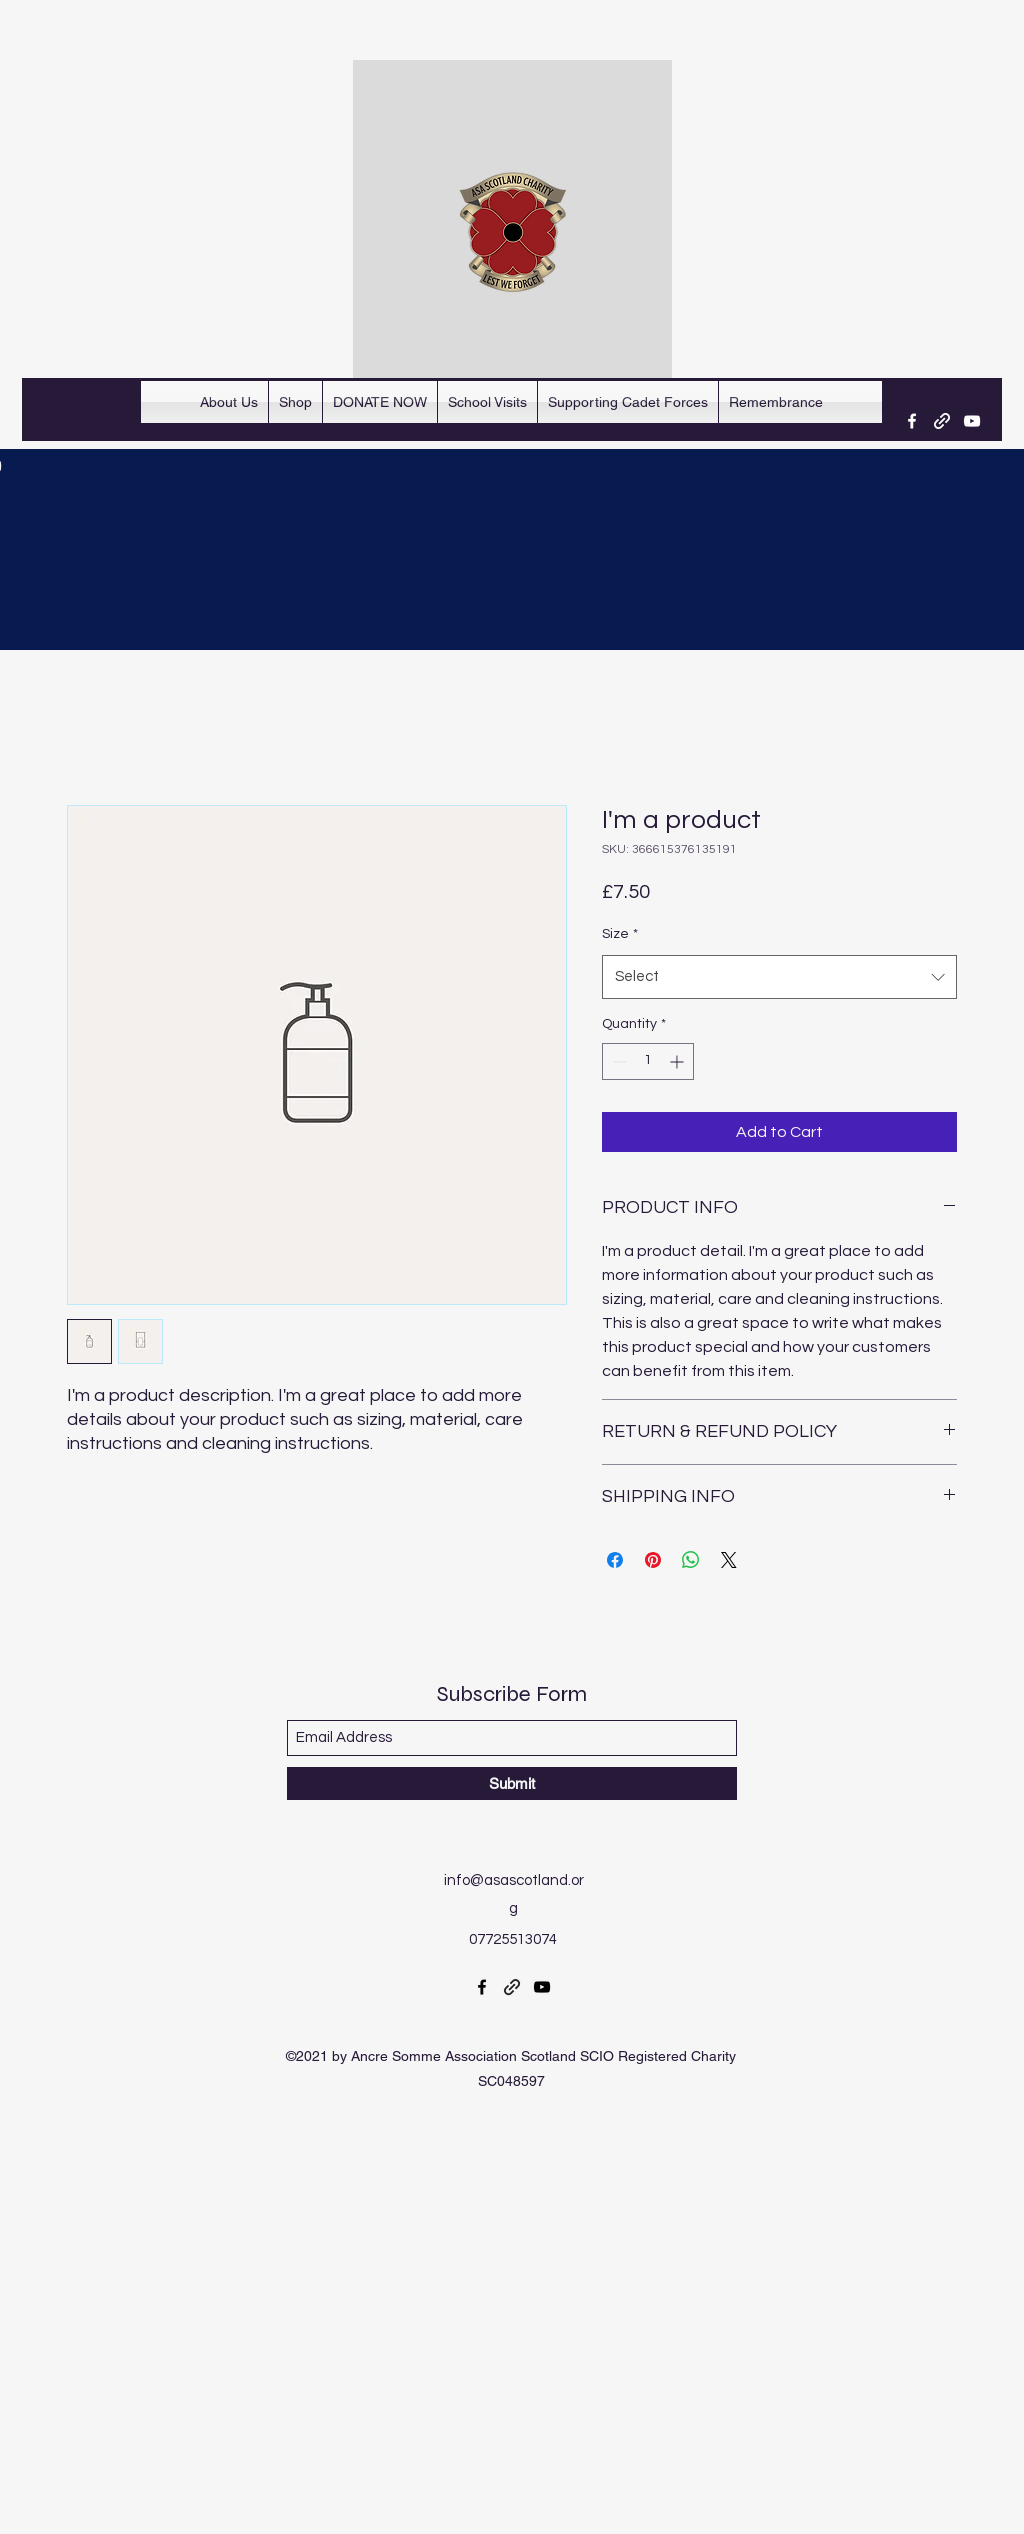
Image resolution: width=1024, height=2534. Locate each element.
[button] (487, 402)
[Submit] (512, 1783)
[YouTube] (972, 421)
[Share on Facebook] (615, 1560)
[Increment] (678, 1061)
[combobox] (779, 977)
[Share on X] (729, 1560)
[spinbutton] (648, 1061)
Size (620, 934)
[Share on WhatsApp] (691, 1560)
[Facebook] (912, 421)
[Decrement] (617, 1061)
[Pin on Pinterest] (653, 1560)
